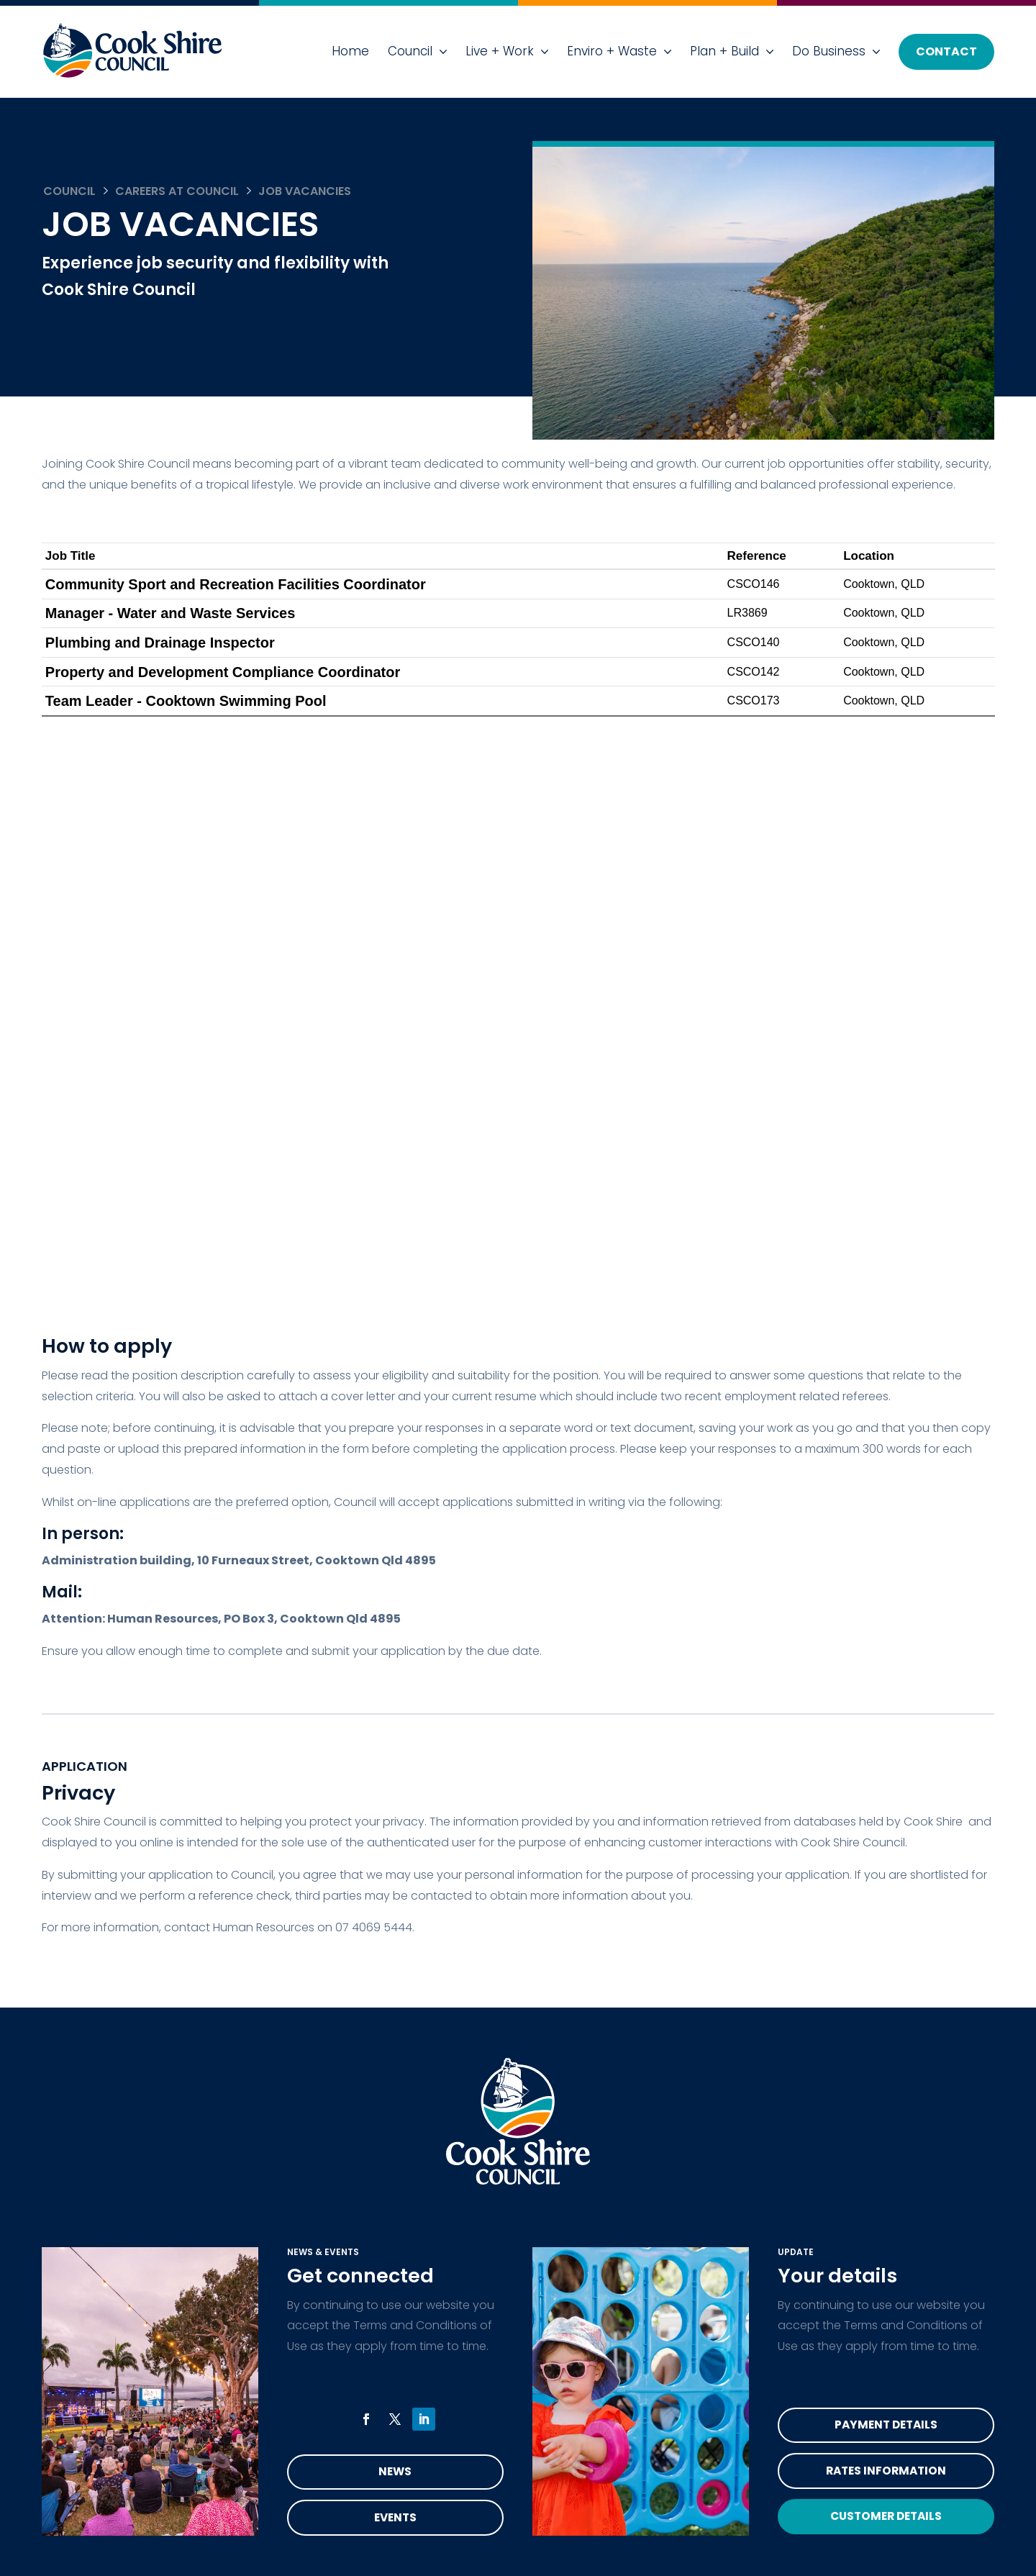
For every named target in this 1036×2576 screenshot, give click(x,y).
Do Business (828, 51)
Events (395, 1951)
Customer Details (886, 1951)
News (395, 1904)
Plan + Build (724, 51)
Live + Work (499, 51)
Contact (946, 51)
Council (410, 51)
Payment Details (886, 1857)
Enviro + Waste (612, 51)
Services (87, 2139)
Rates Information (886, 1904)
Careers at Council (177, 191)
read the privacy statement (156, 2482)
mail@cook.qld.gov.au (681, 2209)
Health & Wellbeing (118, 2174)
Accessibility (319, 2139)
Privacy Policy (322, 2174)
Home (350, 51)
